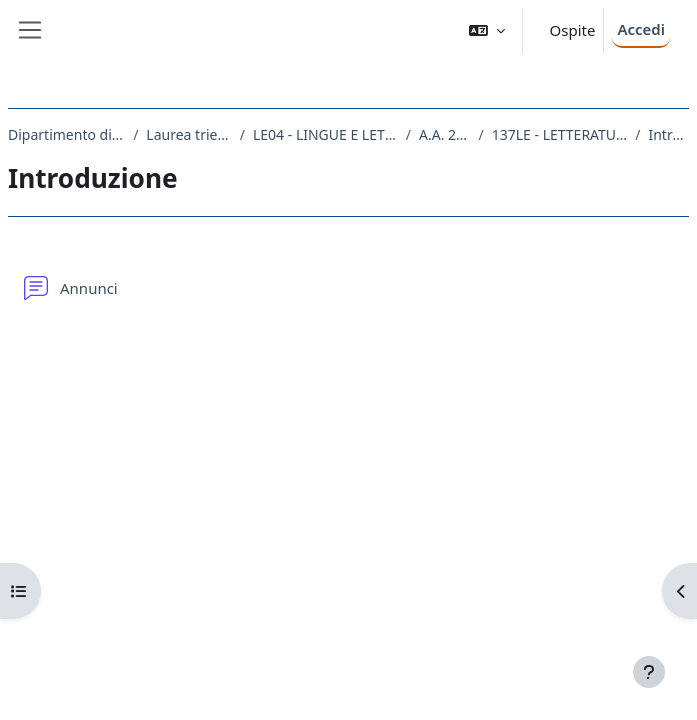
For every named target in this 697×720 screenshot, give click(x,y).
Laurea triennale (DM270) (188, 134)
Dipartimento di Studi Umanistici (66, 134)
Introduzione (668, 134)
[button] (487, 30)
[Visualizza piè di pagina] (649, 672)
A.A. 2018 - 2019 (444, 134)
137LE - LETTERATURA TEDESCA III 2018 (560, 134)
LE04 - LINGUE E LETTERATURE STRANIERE (325, 134)
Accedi (641, 29)
